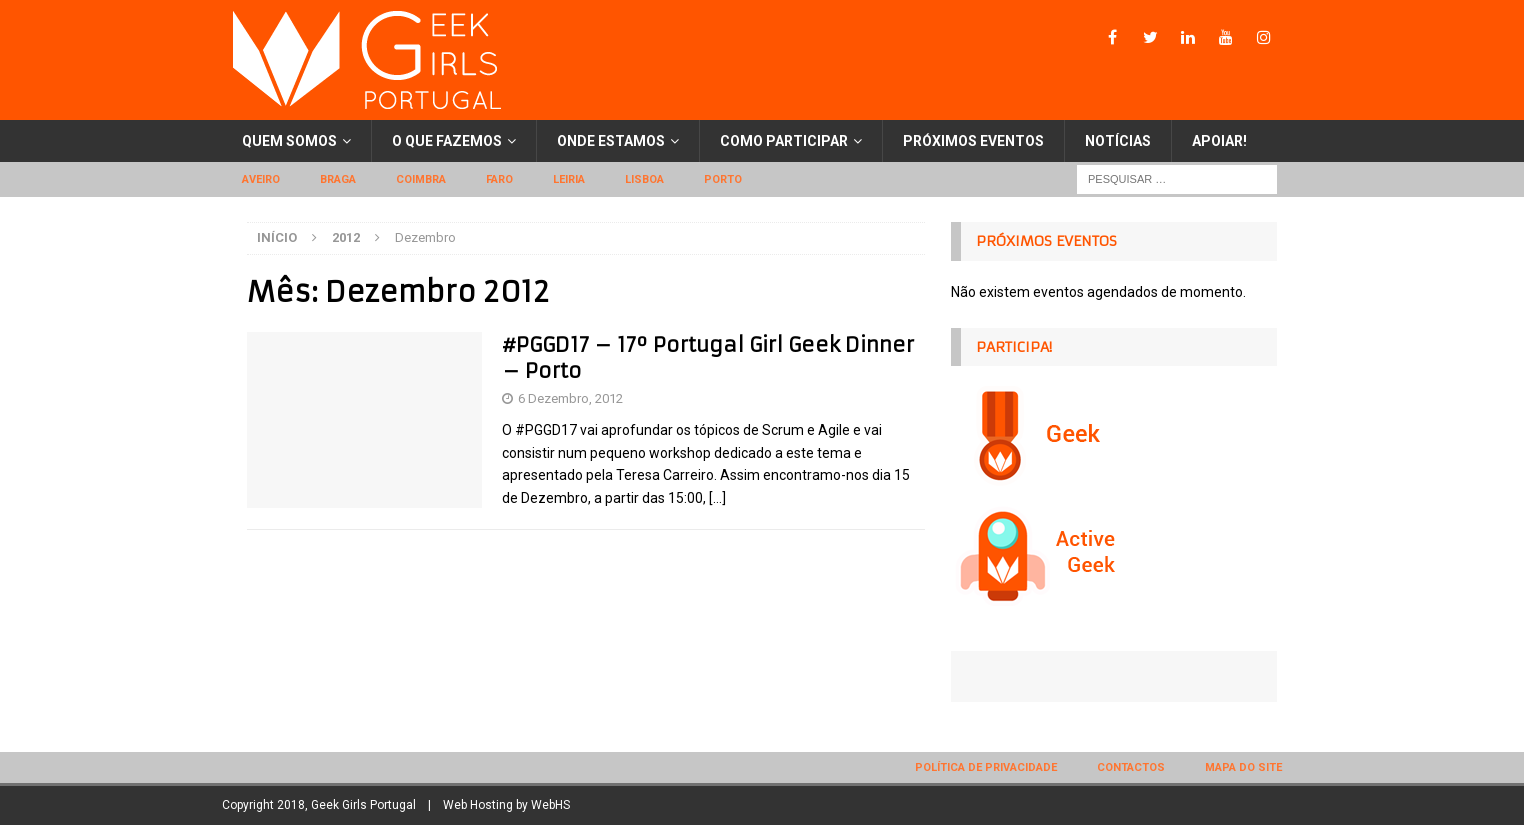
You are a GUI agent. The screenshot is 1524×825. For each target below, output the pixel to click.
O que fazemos (447, 141)
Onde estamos (611, 141)
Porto (723, 179)
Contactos (1131, 767)
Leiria (569, 179)
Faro (499, 179)
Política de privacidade (986, 767)
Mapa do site (1243, 767)
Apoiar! (1219, 141)
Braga (338, 179)
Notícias (1118, 141)
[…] (717, 498)
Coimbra (421, 179)
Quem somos (289, 141)
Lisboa (644, 179)
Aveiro (261, 179)
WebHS (550, 805)
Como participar (784, 141)
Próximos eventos (973, 141)
